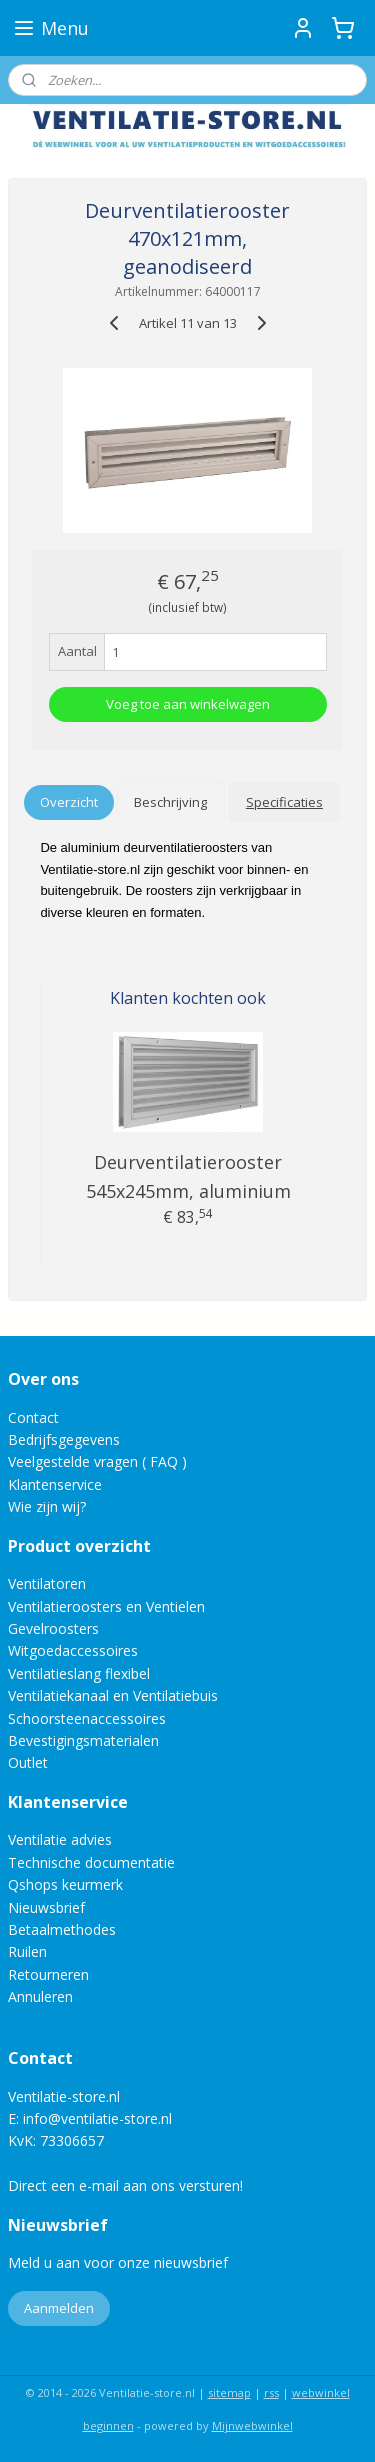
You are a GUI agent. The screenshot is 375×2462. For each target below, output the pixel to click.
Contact (33, 1417)
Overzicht (69, 802)
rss (271, 2392)
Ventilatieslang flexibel (79, 1673)
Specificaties (284, 802)
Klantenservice (55, 1484)
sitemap (229, 2392)
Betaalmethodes (62, 1929)
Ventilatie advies (60, 1839)
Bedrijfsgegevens (64, 1439)
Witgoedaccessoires (73, 1650)
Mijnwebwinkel (252, 2425)
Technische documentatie (91, 1862)
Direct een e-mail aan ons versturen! (125, 2185)
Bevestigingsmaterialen (83, 1740)
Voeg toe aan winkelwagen (188, 704)
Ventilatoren (47, 1583)
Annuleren (40, 1996)
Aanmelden (59, 2308)
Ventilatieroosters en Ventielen (106, 1606)
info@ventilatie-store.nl (97, 2118)
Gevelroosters (53, 1628)
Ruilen (27, 1951)
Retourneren (48, 1974)
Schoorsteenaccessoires (87, 1718)
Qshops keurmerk (65, 1884)
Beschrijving (170, 802)
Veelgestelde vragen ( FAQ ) (97, 1461)
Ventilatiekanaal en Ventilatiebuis (113, 1695)
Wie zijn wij (44, 1506)
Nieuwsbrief (46, 1907)
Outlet (30, 1762)
